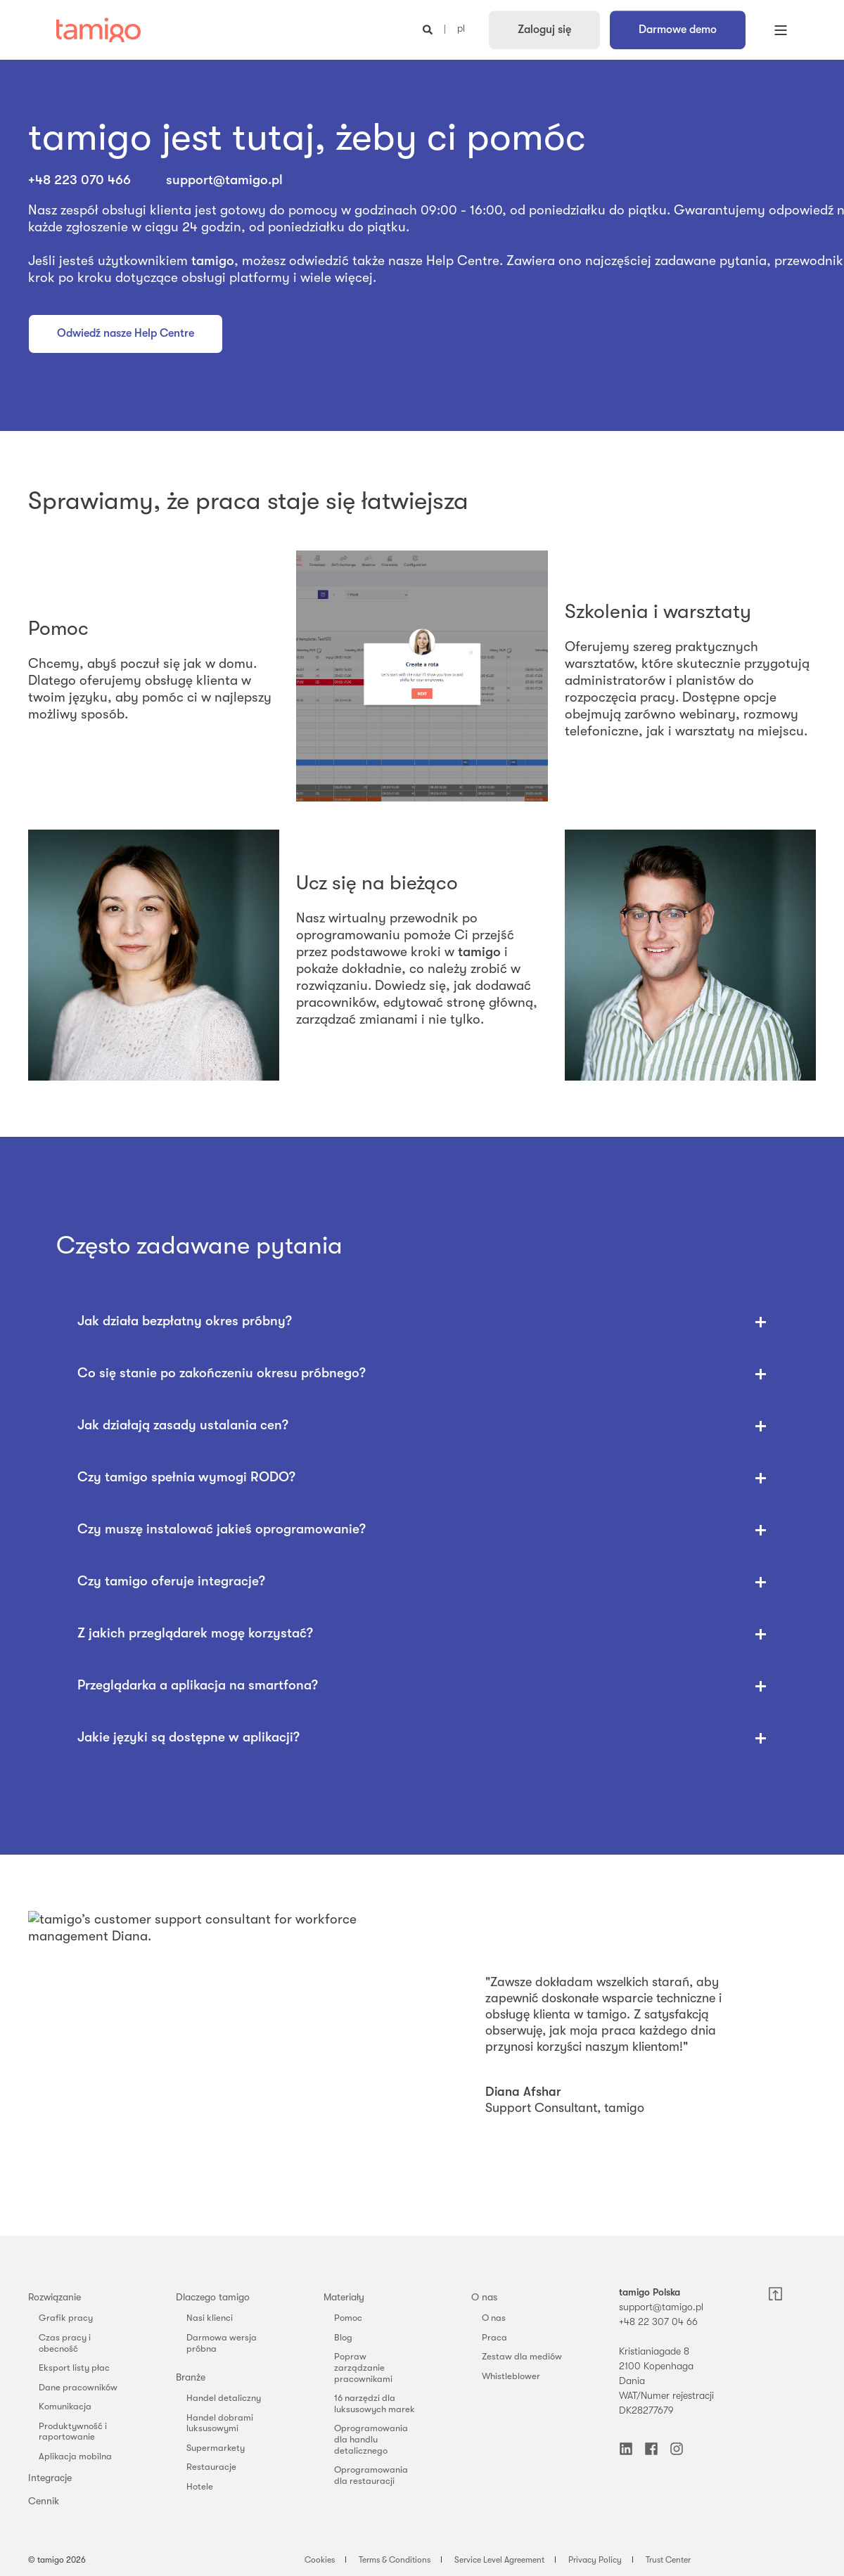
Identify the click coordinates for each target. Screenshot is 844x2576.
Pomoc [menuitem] (348, 2317)
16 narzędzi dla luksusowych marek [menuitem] (374, 2403)
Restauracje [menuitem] (211, 2466)
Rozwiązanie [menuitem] (54, 2297)
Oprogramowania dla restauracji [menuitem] (371, 2475)
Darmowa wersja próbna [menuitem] (221, 2343)
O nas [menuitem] (484, 2297)
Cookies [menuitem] (320, 2560)
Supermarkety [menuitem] (215, 2447)
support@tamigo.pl (224, 180)
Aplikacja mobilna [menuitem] (75, 2456)
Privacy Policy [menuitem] (595, 2560)
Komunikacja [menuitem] (65, 2406)
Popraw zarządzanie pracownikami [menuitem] (363, 2367)
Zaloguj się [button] (544, 29)
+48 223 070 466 (81, 180)
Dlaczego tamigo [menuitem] (213, 2297)
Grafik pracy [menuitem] (66, 2317)
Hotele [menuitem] (199, 2486)
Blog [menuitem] (343, 2337)
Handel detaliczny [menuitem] (223, 2398)
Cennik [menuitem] (43, 2500)
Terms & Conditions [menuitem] (394, 2560)
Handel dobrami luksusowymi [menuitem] (219, 2423)
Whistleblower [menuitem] (511, 2376)
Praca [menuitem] (494, 2337)
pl (461, 28)
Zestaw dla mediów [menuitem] (522, 2356)
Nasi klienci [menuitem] (209, 2317)
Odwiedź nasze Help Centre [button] (125, 333)
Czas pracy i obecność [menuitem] (65, 2343)
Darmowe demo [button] (678, 29)
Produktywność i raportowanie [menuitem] (73, 2431)
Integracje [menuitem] (50, 2477)
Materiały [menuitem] (344, 2297)
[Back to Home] (98, 30)
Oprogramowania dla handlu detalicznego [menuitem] (371, 2439)
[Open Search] (429, 28)
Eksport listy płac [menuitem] (74, 2367)
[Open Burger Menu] (781, 30)
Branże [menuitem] (190, 2377)
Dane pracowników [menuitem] (78, 2387)
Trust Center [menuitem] (668, 2560)
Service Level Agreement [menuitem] (499, 2560)
